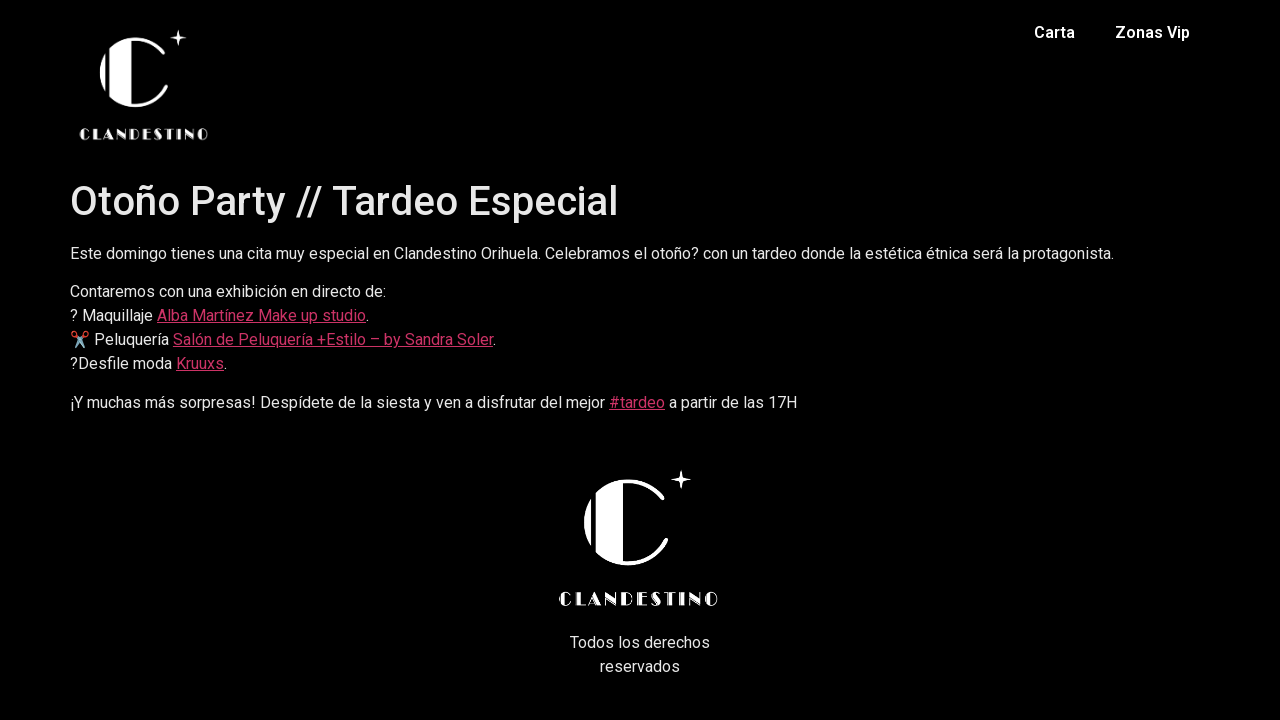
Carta (1054, 32)
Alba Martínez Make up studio (261, 315)
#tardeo (637, 402)
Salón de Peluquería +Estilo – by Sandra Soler (333, 339)
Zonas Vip (1152, 32)
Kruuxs (200, 363)
